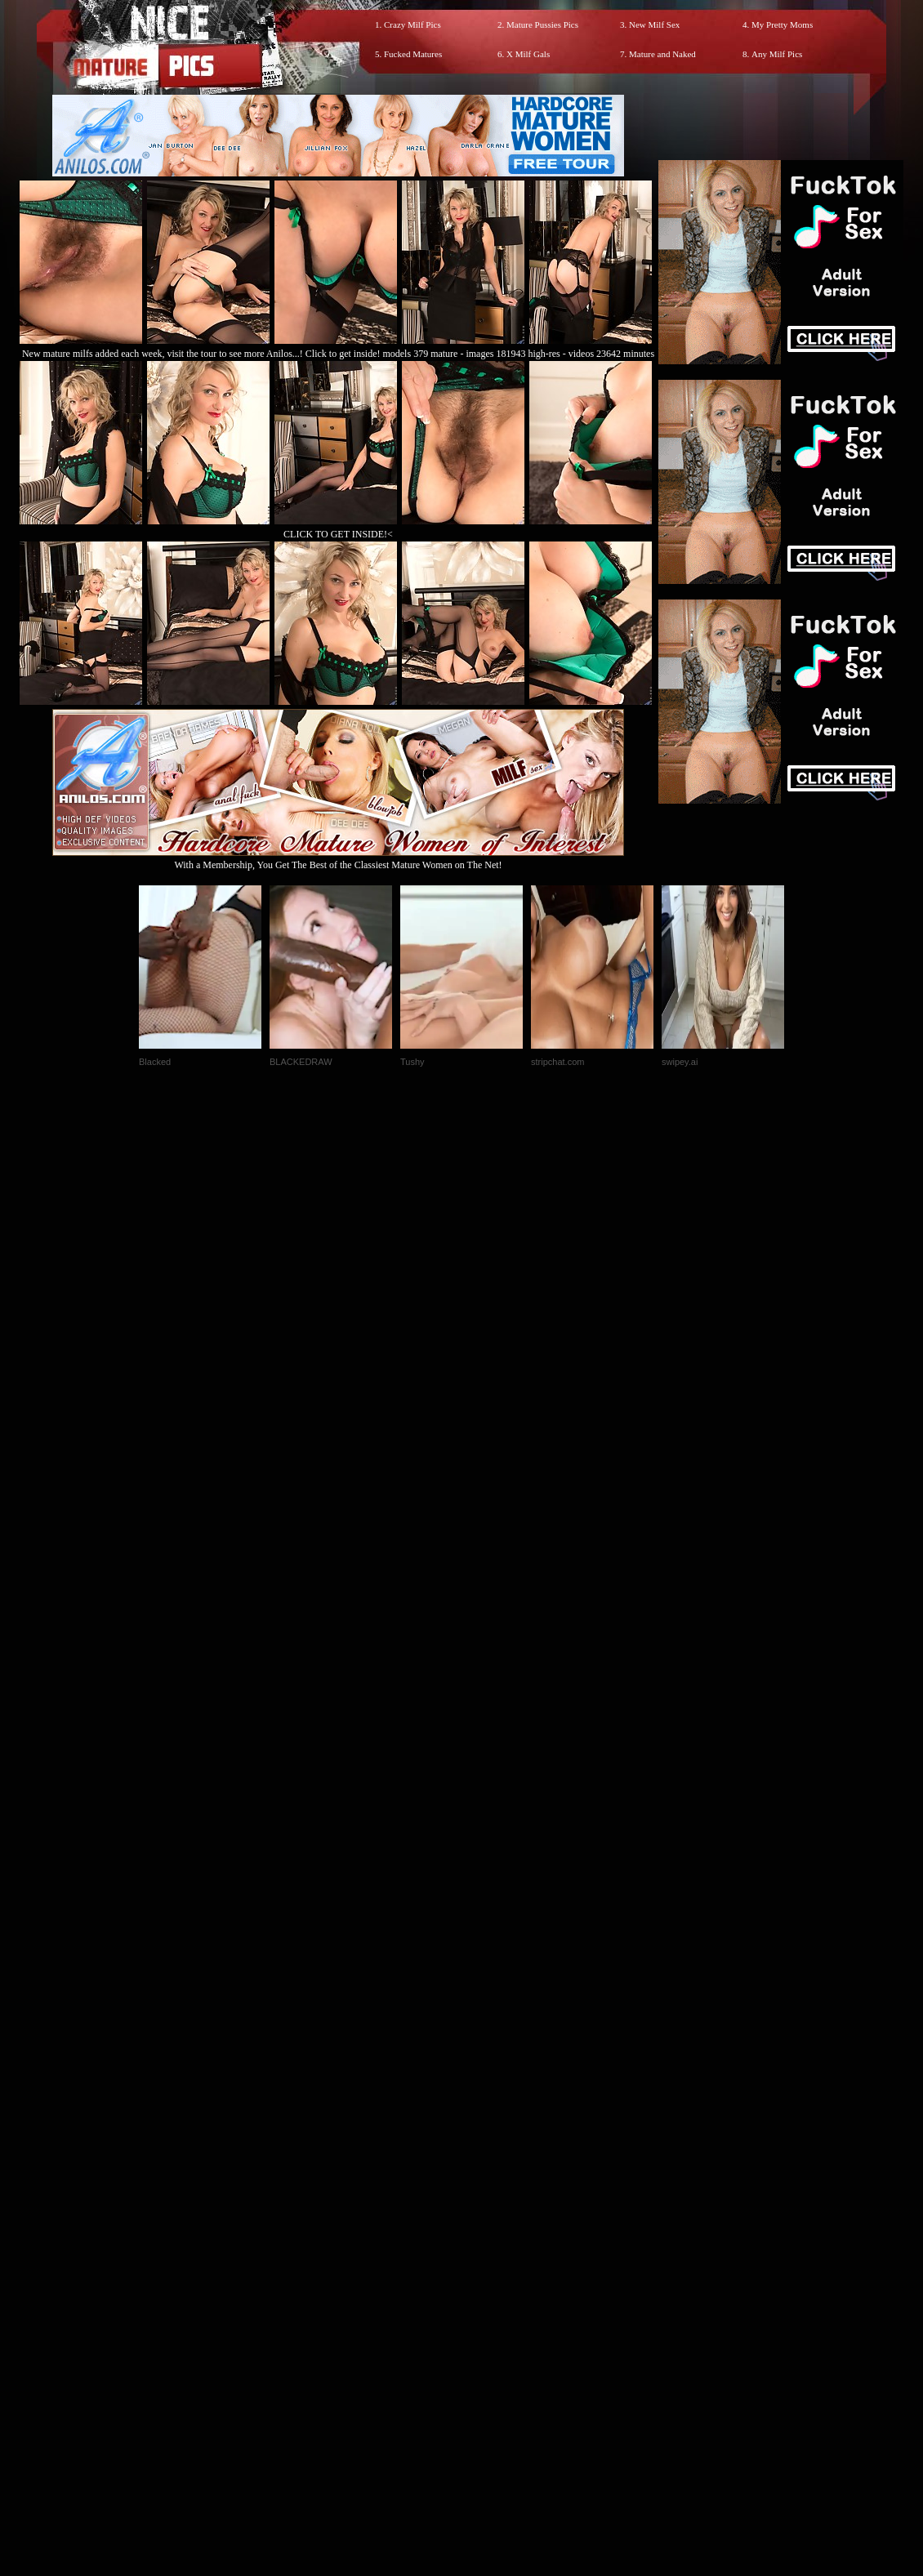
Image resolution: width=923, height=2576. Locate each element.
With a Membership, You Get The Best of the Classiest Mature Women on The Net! (338, 859)
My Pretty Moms (782, 24)
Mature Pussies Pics (542, 24)
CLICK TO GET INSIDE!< (338, 534)
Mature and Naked (662, 54)
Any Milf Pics (776, 54)
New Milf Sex (654, 24)
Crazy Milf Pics (412, 24)
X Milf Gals (528, 54)
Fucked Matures (413, 54)
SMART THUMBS (490, 2234)
